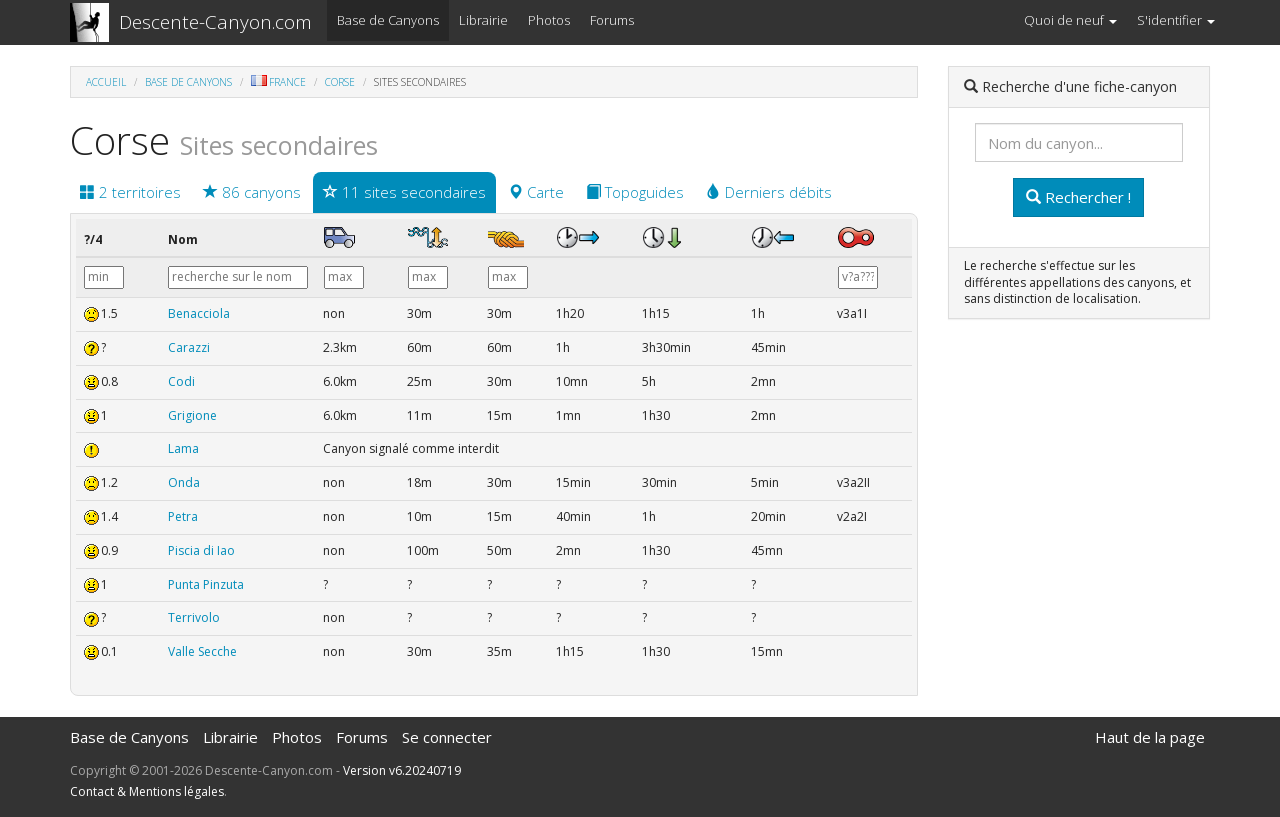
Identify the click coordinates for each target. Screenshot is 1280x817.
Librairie (483, 20)
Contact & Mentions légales (147, 791)
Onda (184, 482)
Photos (549, 20)
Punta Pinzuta (206, 584)
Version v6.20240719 (402, 770)
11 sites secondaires (404, 192)
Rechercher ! (1078, 197)
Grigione (192, 415)
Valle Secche (202, 651)
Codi (181, 381)
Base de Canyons (388, 20)
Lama (183, 448)
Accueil (106, 82)
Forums (612, 20)
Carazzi (189, 347)
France (278, 82)
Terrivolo (194, 617)
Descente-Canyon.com (215, 22)
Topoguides (635, 192)
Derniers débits (769, 192)
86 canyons (252, 192)
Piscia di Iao (201, 550)
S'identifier (1176, 20)
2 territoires (130, 192)
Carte (536, 192)
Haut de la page (1150, 737)
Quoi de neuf (1070, 20)
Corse (340, 82)
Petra (183, 516)
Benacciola (199, 313)
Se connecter (447, 737)
